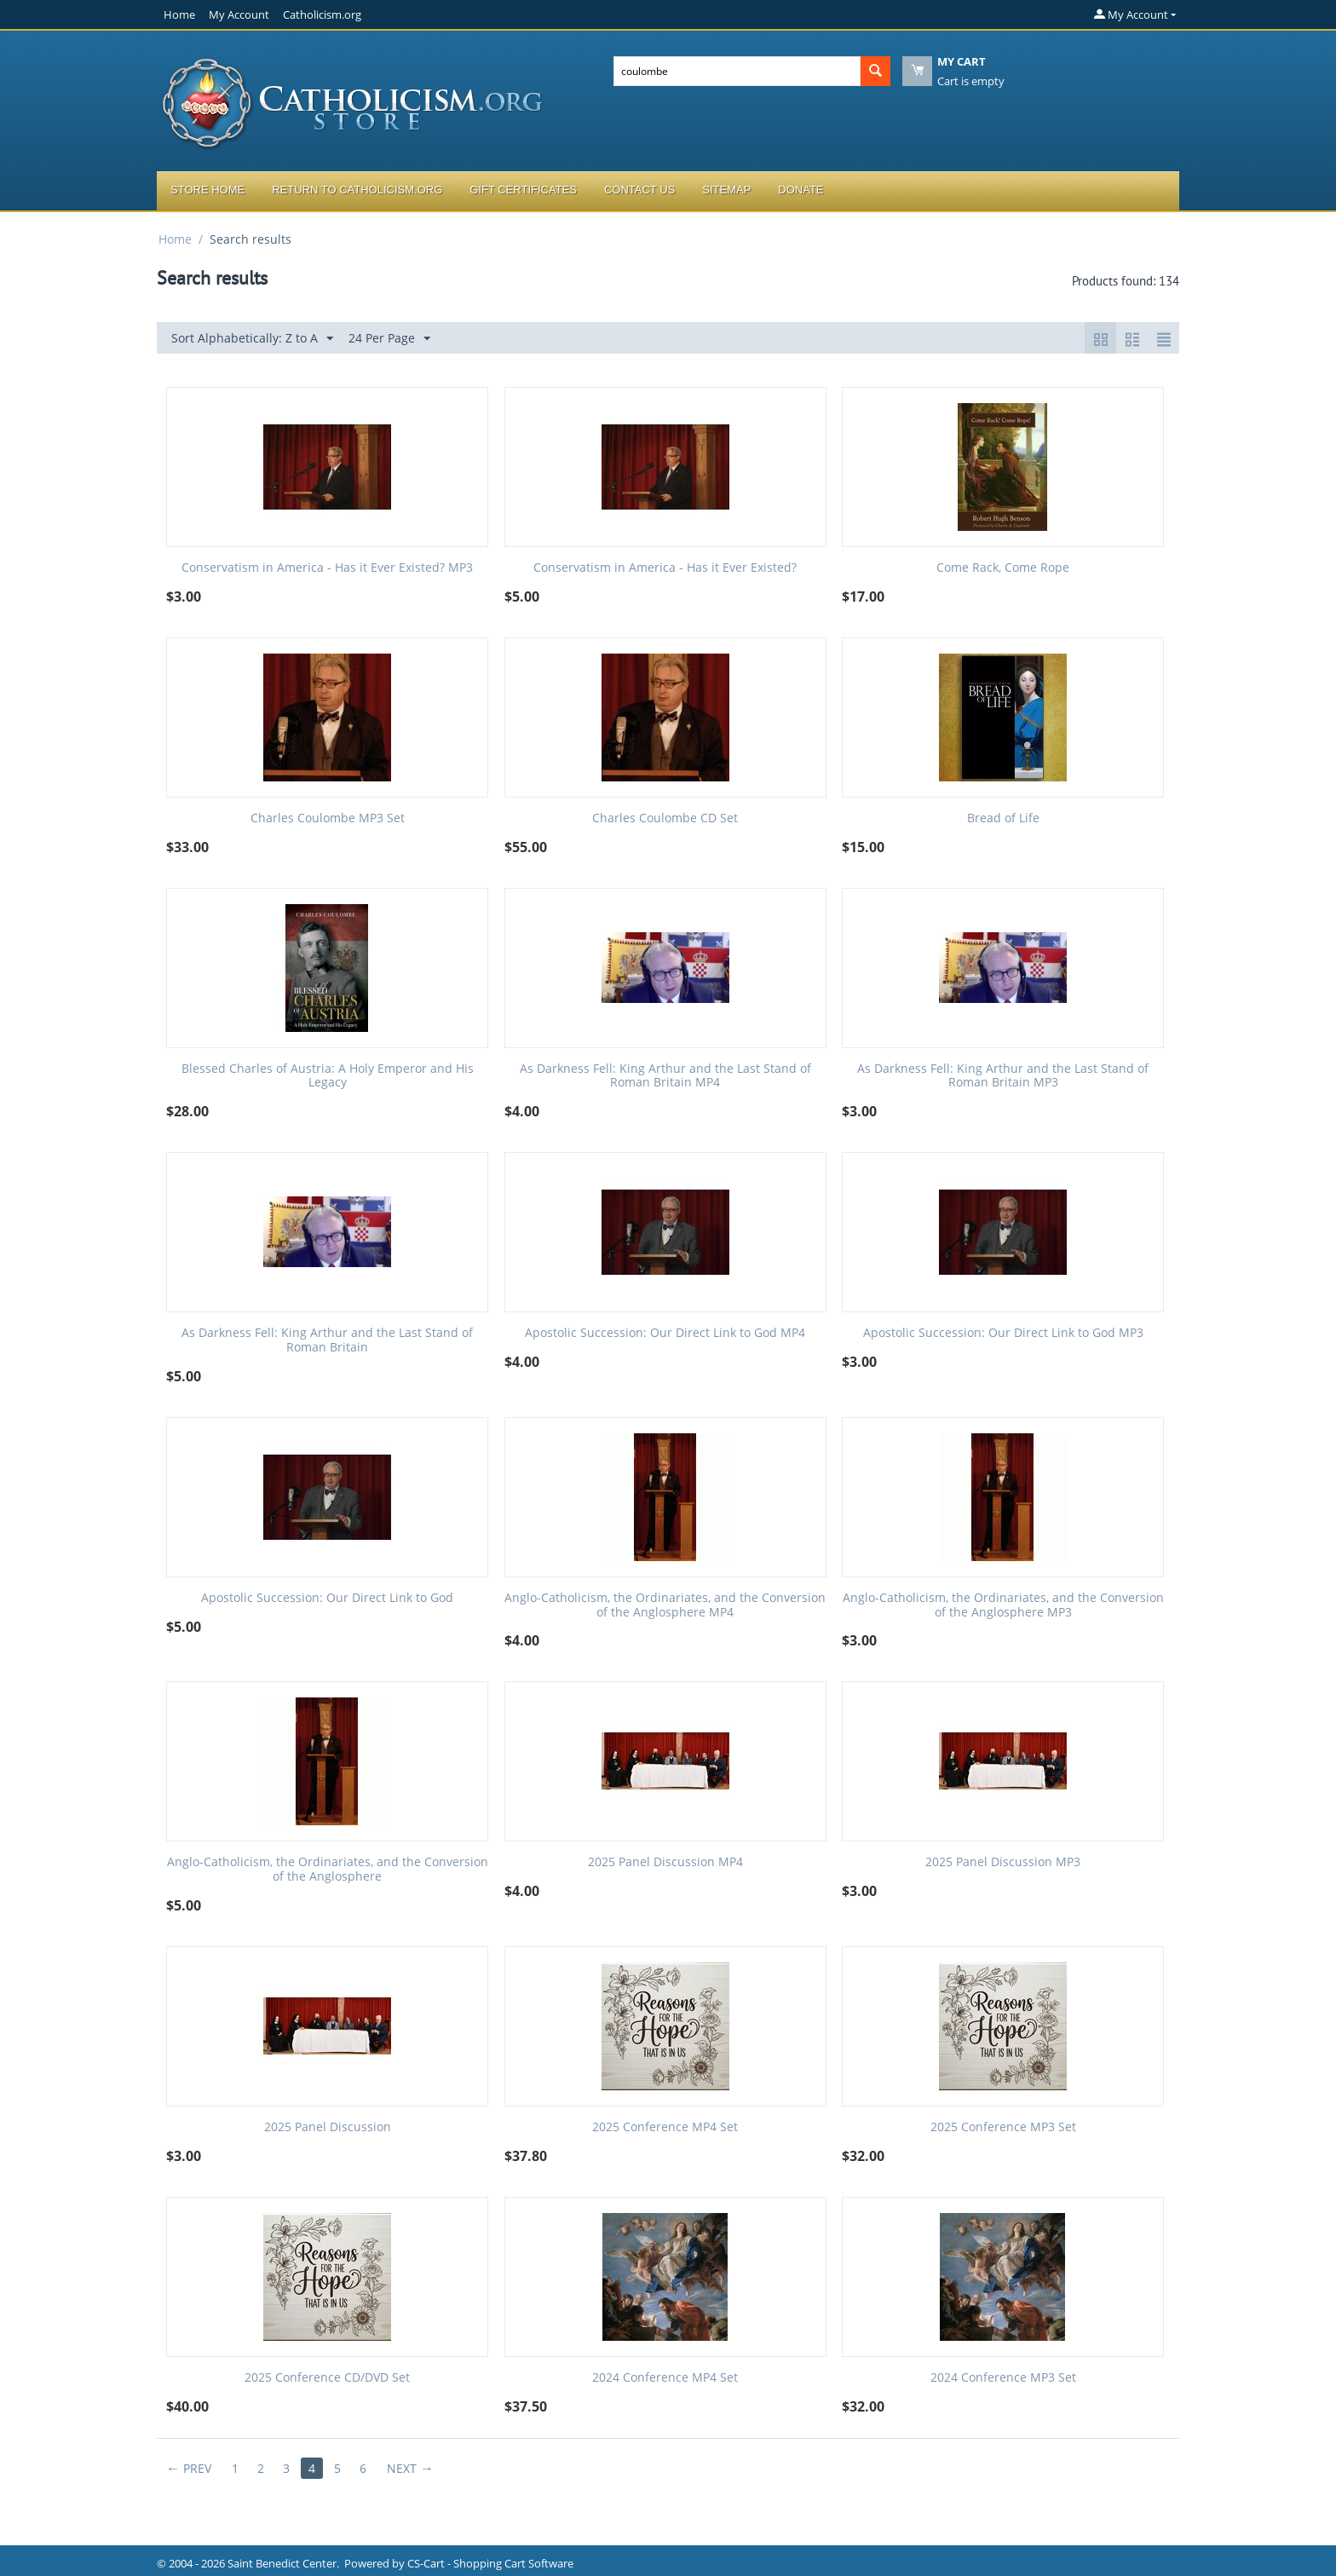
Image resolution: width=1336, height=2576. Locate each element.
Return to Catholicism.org (357, 189)
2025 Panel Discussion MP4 (665, 1862)
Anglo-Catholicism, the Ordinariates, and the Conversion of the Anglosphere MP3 (1003, 1605)
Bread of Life (1003, 818)
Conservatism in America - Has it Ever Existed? (665, 568)
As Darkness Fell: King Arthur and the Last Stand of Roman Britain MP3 (1003, 1076)
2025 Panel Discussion (327, 2127)
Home (179, 14)
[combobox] (737, 71)
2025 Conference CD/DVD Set (327, 2378)
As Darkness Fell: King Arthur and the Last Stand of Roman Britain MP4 (665, 1076)
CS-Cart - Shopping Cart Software (490, 2563)
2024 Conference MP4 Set (665, 2378)
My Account (239, 14)
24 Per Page (389, 339)
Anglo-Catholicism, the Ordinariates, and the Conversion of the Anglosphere (327, 1869)
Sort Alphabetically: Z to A (252, 339)
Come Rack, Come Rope (1002, 568)
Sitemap (726, 189)
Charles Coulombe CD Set (665, 818)
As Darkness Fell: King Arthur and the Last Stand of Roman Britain (327, 1340)
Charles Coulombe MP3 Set (327, 818)
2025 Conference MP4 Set (665, 2127)
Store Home (207, 189)
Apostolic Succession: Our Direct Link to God (327, 1598)
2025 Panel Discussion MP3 (1002, 1862)
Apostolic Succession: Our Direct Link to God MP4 (665, 1333)
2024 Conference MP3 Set (1003, 2378)
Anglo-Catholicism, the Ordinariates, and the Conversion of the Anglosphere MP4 (665, 1605)
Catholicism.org (322, 14)
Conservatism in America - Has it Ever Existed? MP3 (327, 568)
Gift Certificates (523, 189)
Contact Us (639, 189)
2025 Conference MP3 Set (1003, 2127)
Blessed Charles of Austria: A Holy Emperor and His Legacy (327, 1076)
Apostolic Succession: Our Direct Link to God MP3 (1003, 1333)
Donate (800, 189)
